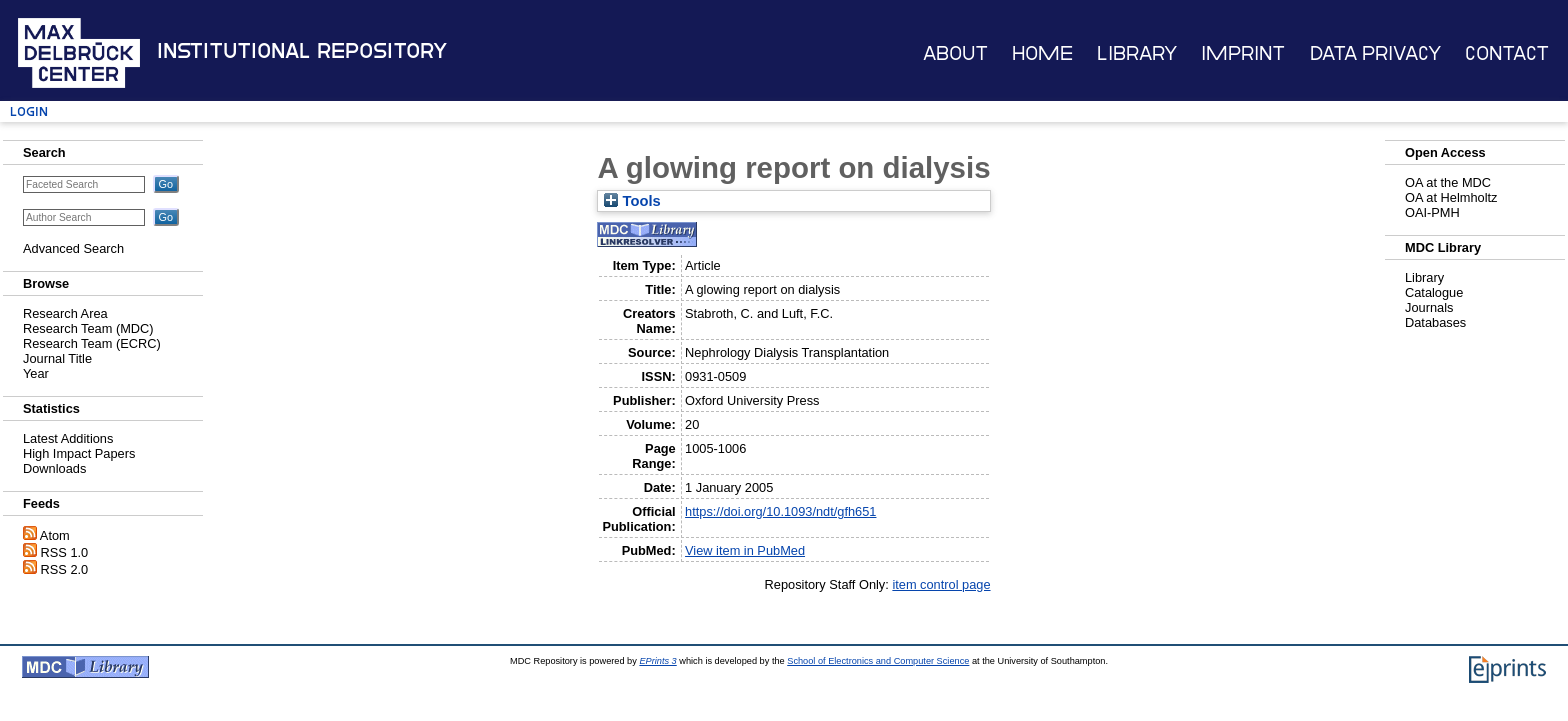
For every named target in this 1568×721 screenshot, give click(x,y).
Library (1137, 53)
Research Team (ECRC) (92, 343)
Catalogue (1434, 292)
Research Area (65, 313)
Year (36, 373)
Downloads (54, 468)
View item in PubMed (745, 550)
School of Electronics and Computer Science (878, 661)
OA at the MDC (1448, 182)
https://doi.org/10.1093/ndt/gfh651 (780, 511)
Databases (1435, 322)
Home (1042, 53)
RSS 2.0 (65, 569)
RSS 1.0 (65, 552)
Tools (632, 201)
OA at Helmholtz (1451, 197)
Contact (1507, 53)
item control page (941, 584)
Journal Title (57, 358)
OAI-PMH (1432, 212)
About (955, 53)
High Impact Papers (79, 453)
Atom (55, 535)
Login (29, 111)
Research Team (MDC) (88, 328)
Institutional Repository (302, 51)
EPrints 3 (657, 661)
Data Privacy (1375, 53)
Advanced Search (73, 248)
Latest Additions (68, 438)
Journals (1429, 307)
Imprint (1243, 53)
